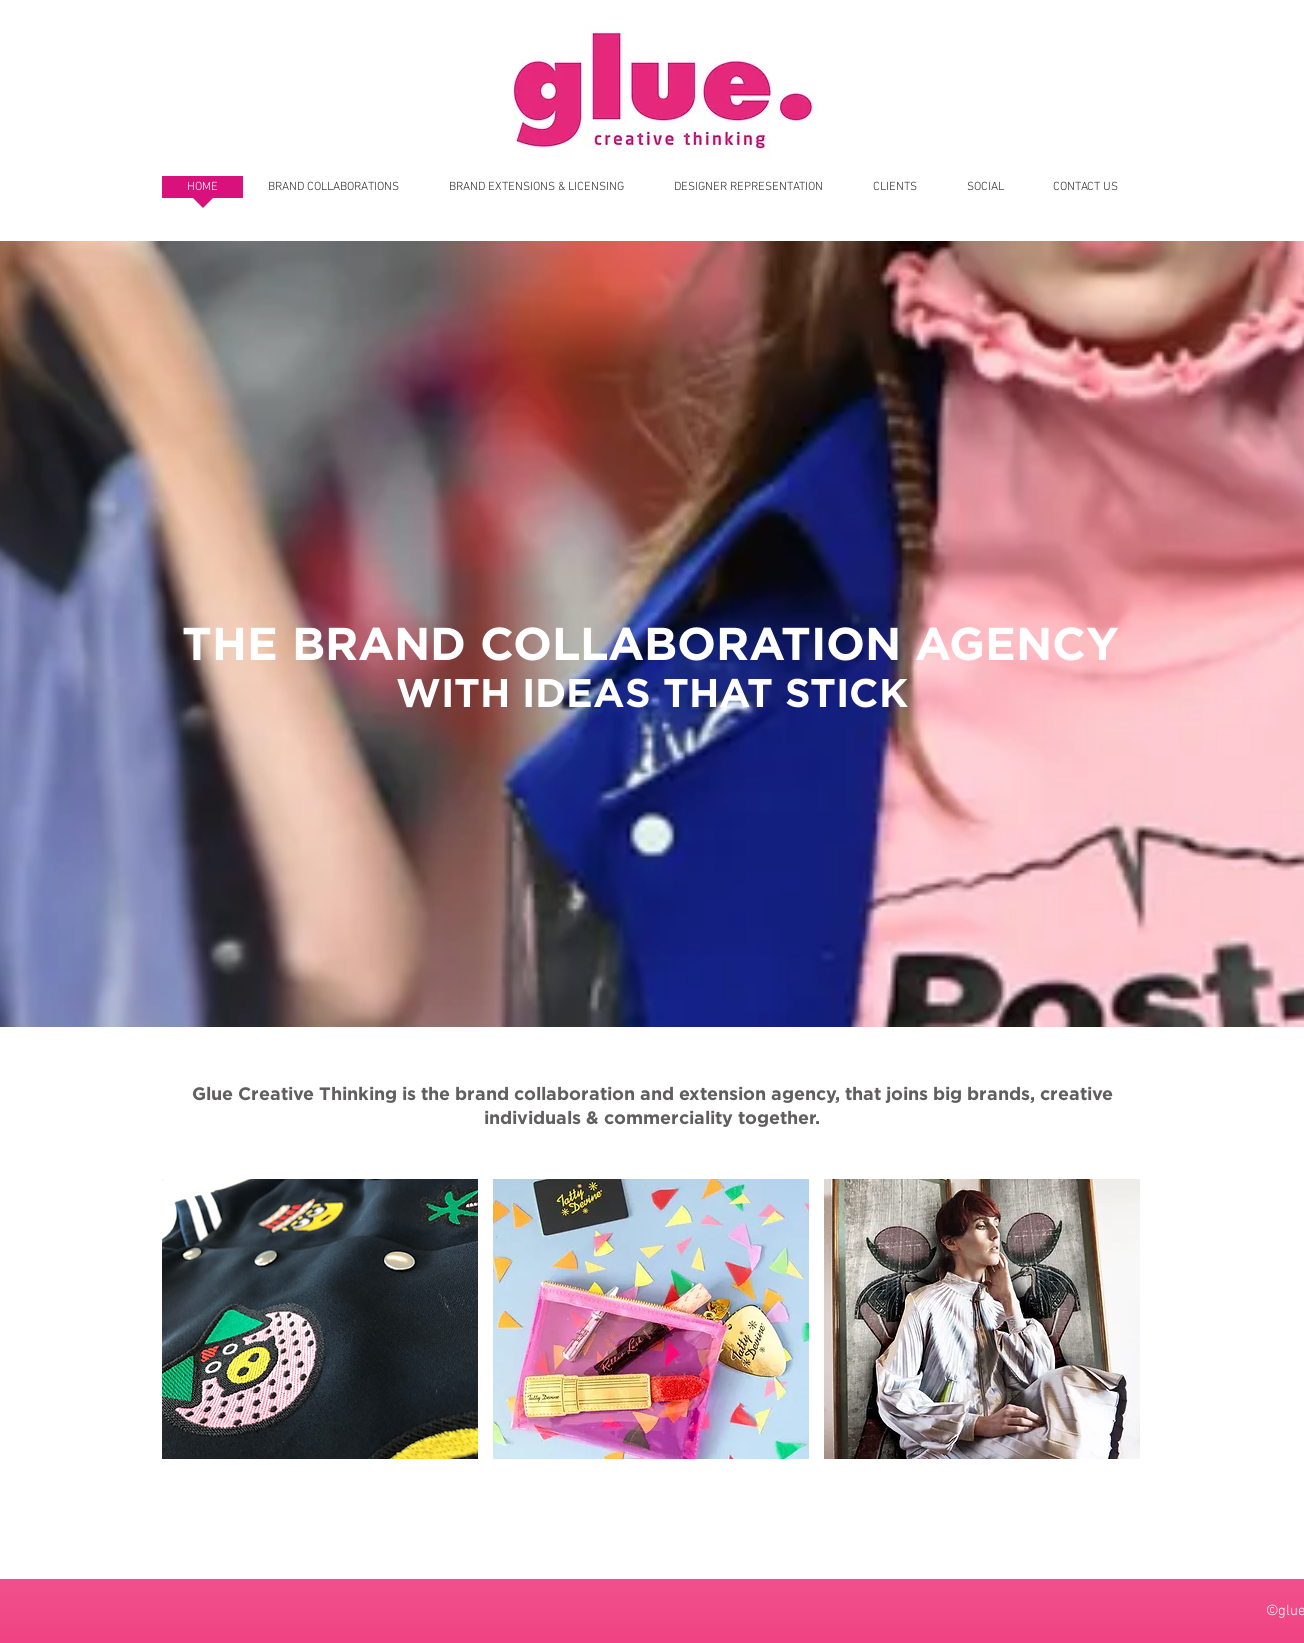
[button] (320, 1319)
